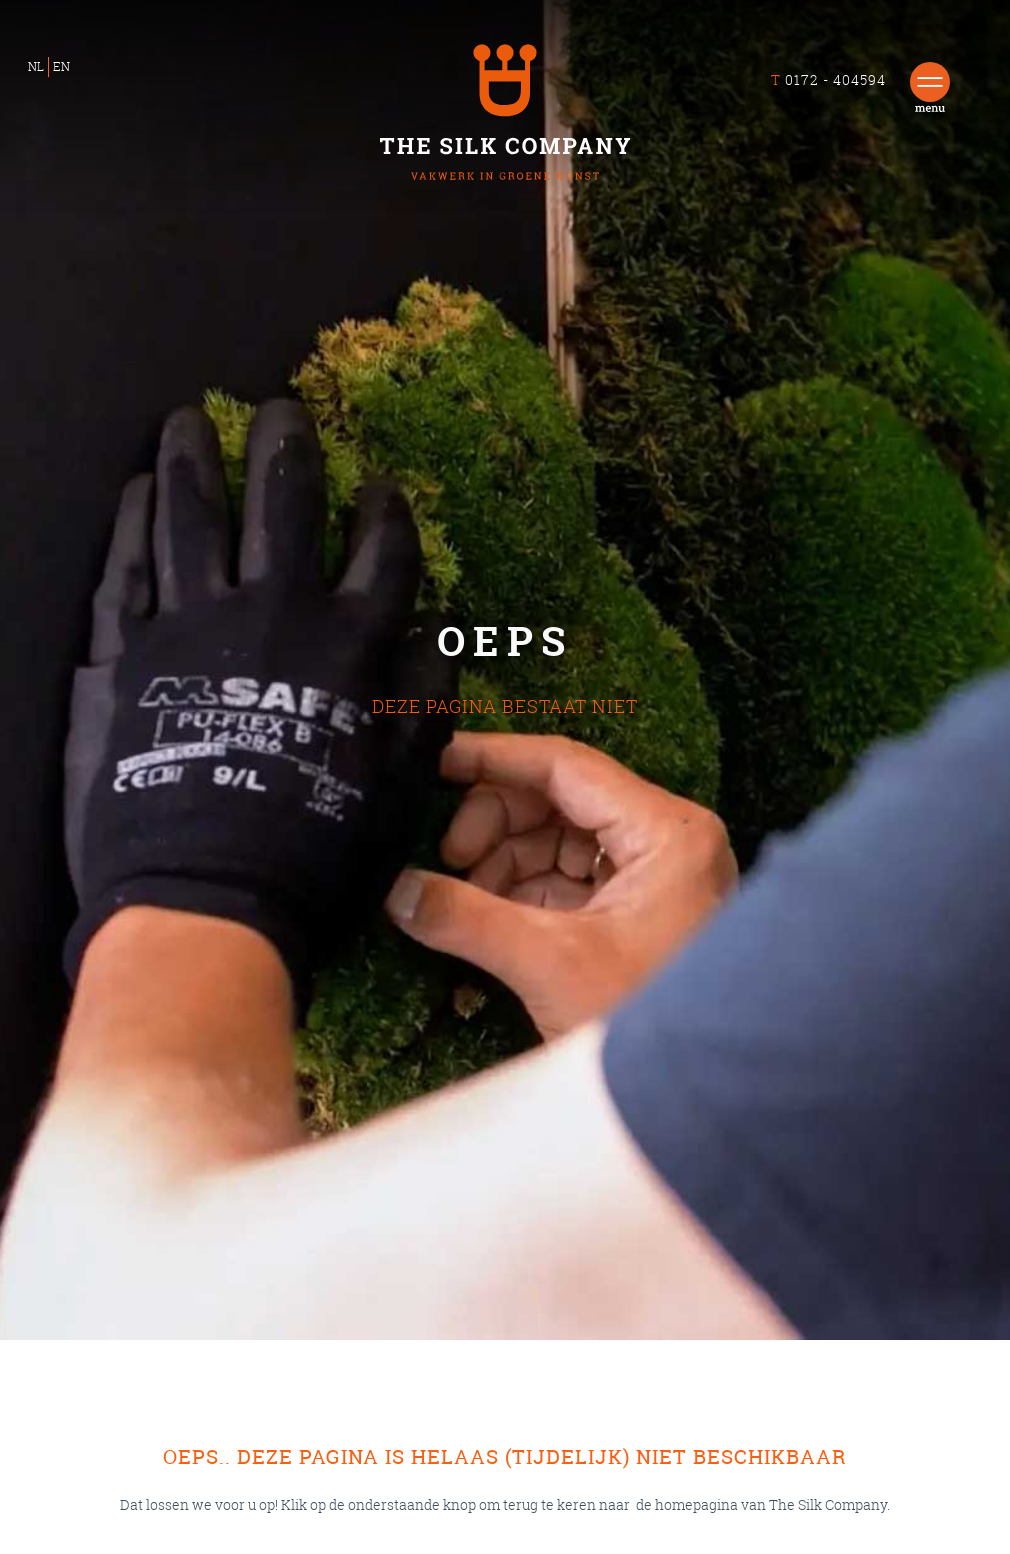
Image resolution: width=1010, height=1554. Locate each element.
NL (36, 66)
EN (61, 66)
